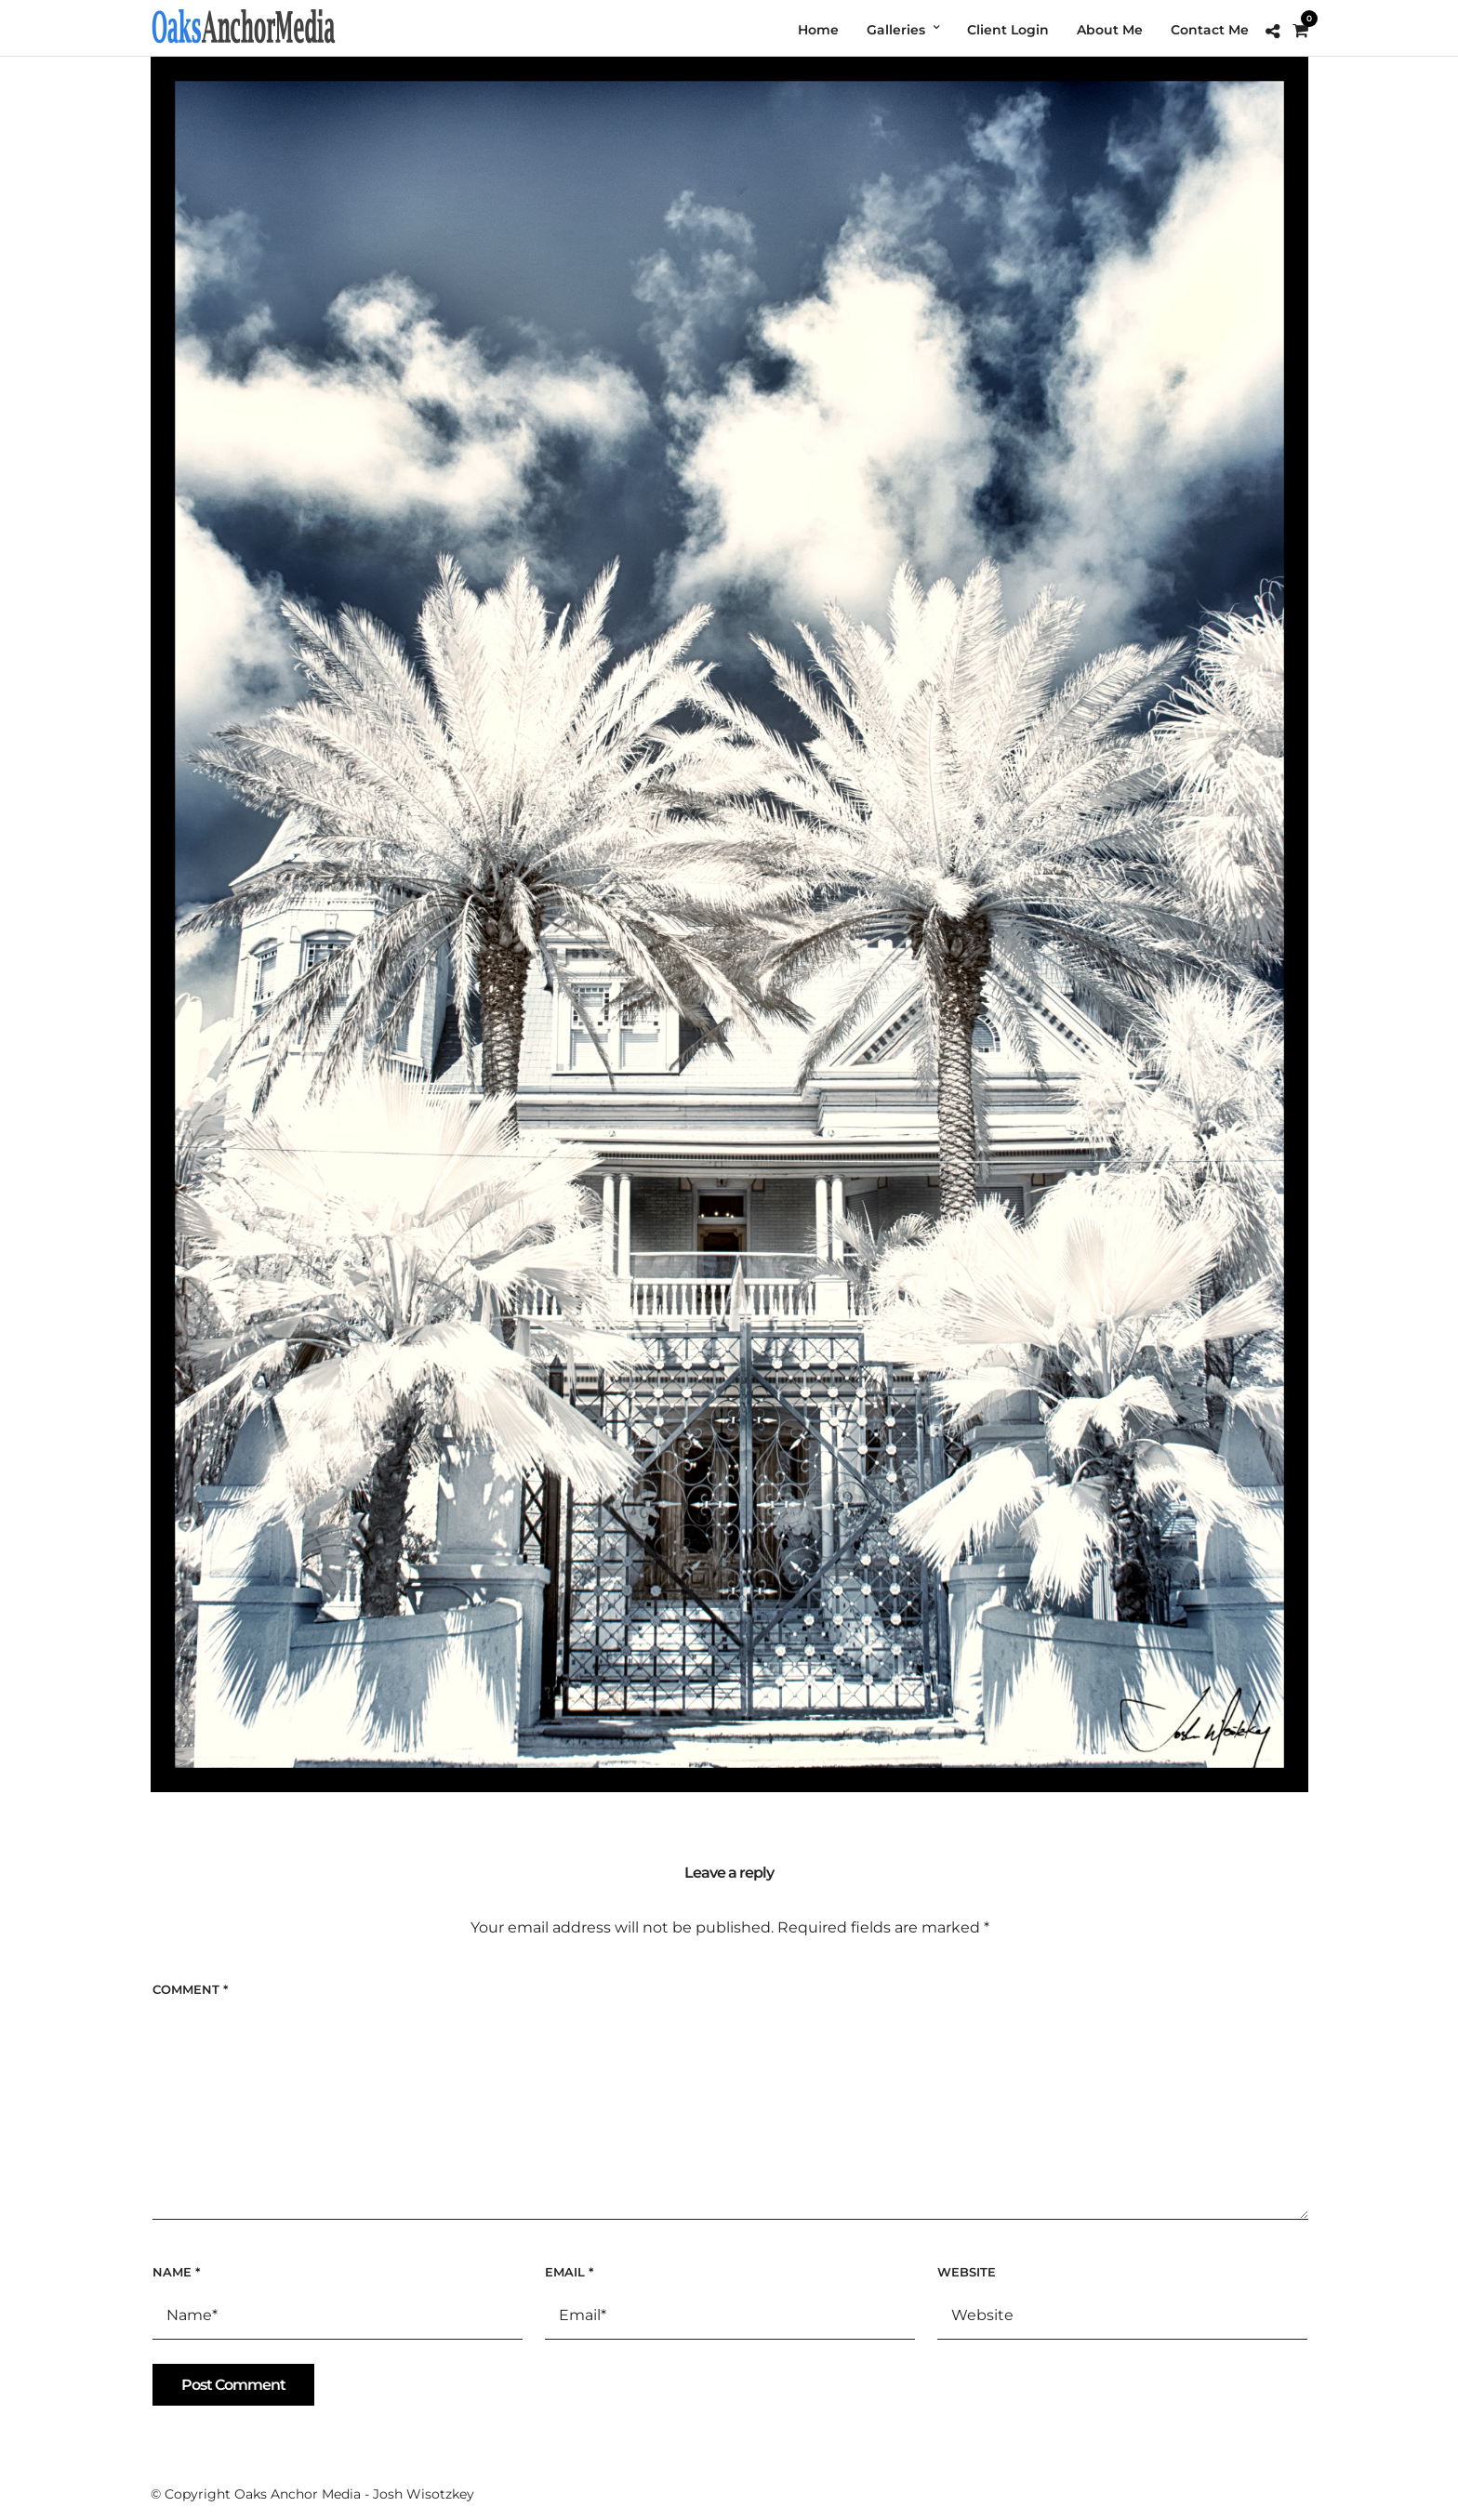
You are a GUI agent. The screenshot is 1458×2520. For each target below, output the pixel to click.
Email (569, 2271)
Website (966, 2271)
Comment (190, 1989)
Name (176, 2271)
